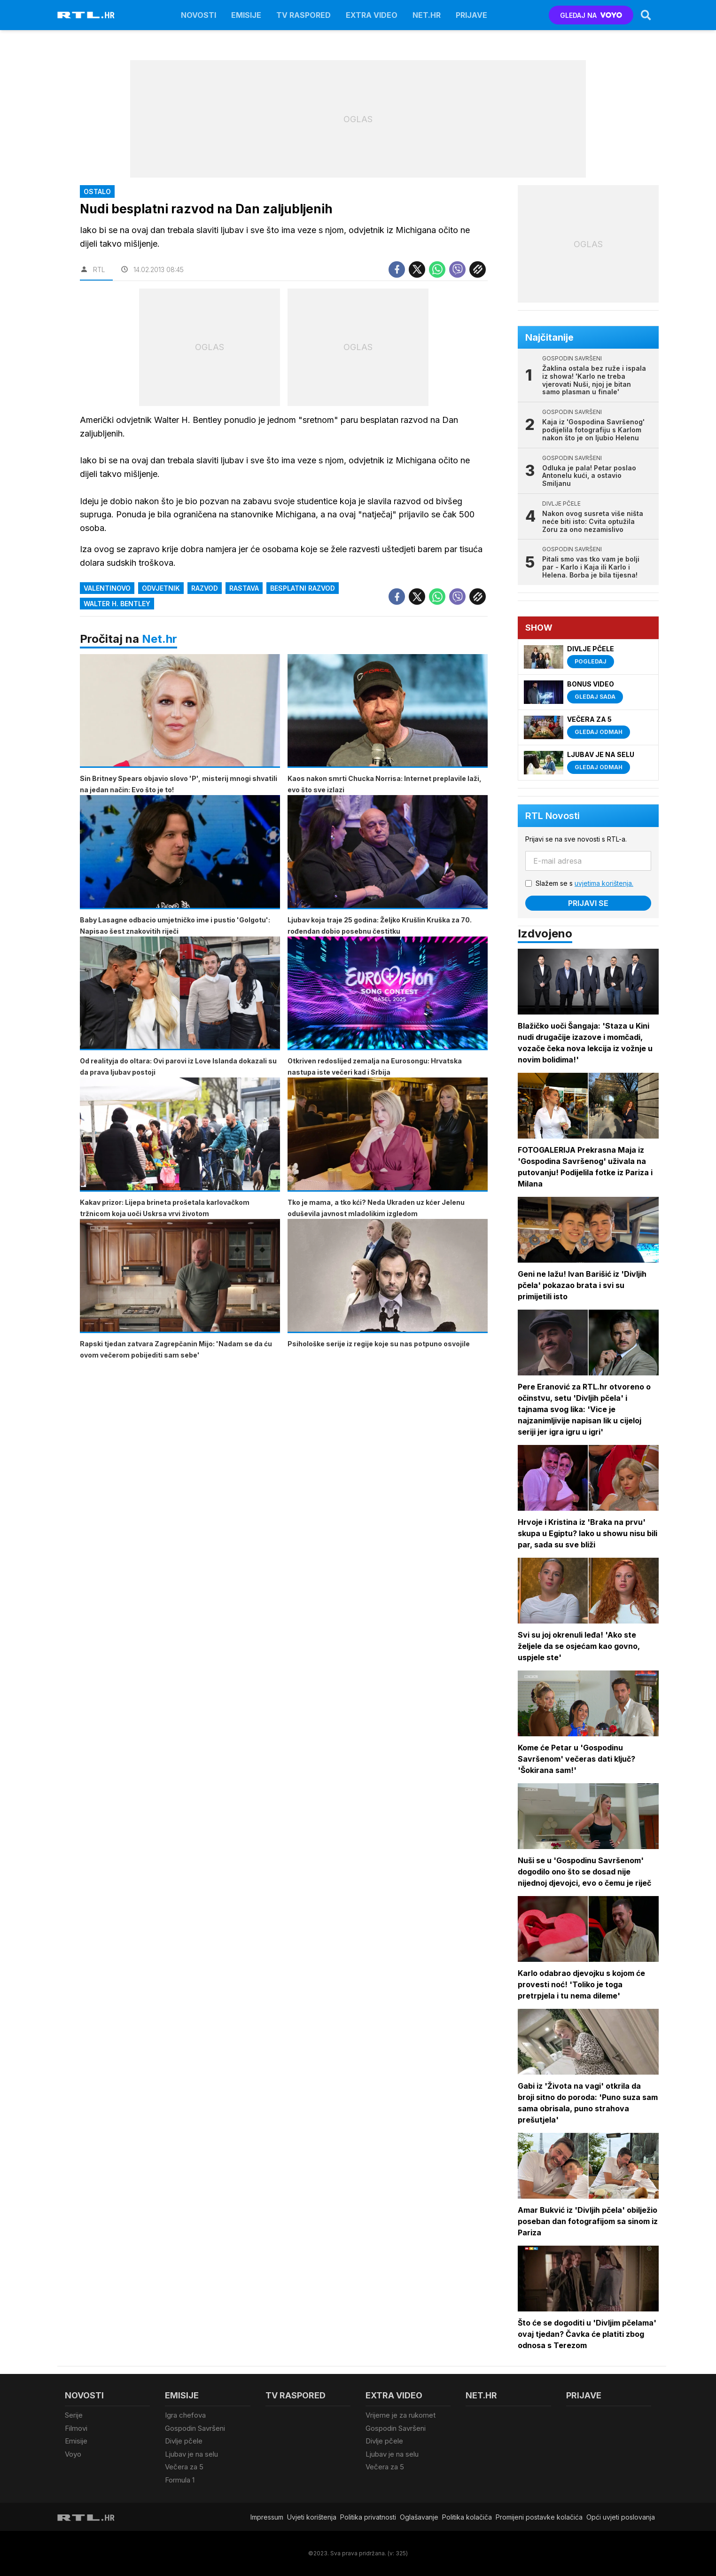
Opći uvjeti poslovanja (620, 2517)
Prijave (471, 15)
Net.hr (159, 639)
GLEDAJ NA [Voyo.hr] (591, 15)
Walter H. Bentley (117, 604)
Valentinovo (107, 588)
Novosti (198, 15)
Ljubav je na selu (191, 2454)
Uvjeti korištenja (311, 2517)
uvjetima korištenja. (604, 883)
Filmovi (76, 2428)
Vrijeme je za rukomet (401, 2415)
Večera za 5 (184, 2466)
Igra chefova (185, 2415)
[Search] (646, 15)
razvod (204, 588)
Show (539, 627)
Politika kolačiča (467, 2517)
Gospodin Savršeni (195, 2428)
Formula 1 (180, 2479)
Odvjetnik (161, 588)
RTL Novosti (552, 815)
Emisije (246, 15)
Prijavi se (588, 903)
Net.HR (426, 15)
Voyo (73, 2454)
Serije (74, 2415)
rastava (244, 588)
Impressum (266, 2517)
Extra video (371, 15)
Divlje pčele (183, 2440)
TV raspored (303, 15)
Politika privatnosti (368, 2517)
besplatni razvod (302, 588)
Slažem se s (584, 883)
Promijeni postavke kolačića (539, 2517)
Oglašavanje (419, 2517)
